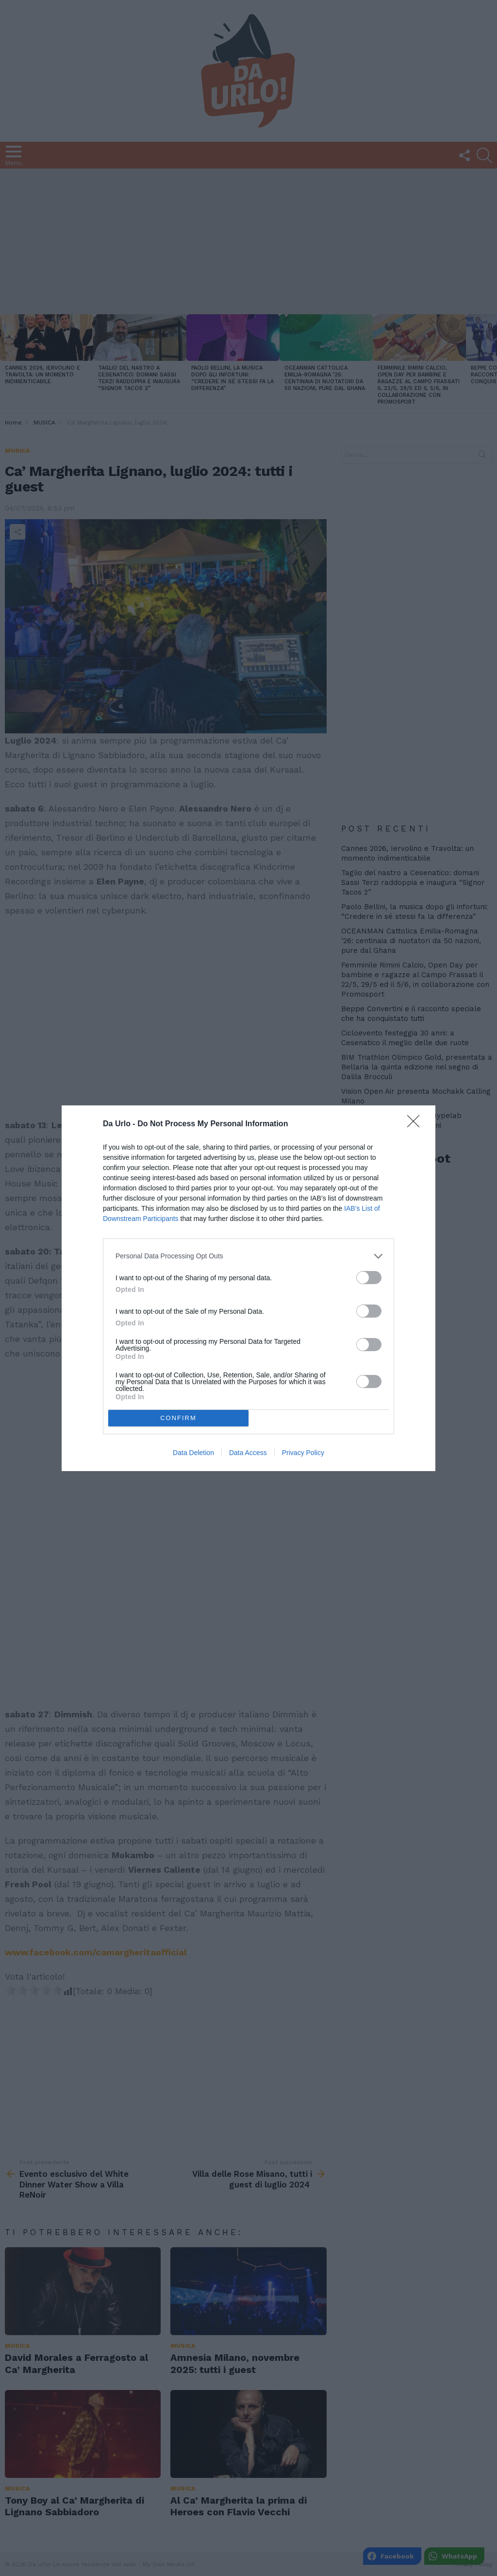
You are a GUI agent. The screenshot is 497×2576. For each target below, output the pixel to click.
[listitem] (248, 1256)
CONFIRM (178, 1418)
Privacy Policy (303, 1453)
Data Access (248, 1453)
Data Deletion (193, 1453)
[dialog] (248, 1288)
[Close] (416, 1124)
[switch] (368, 1277)
